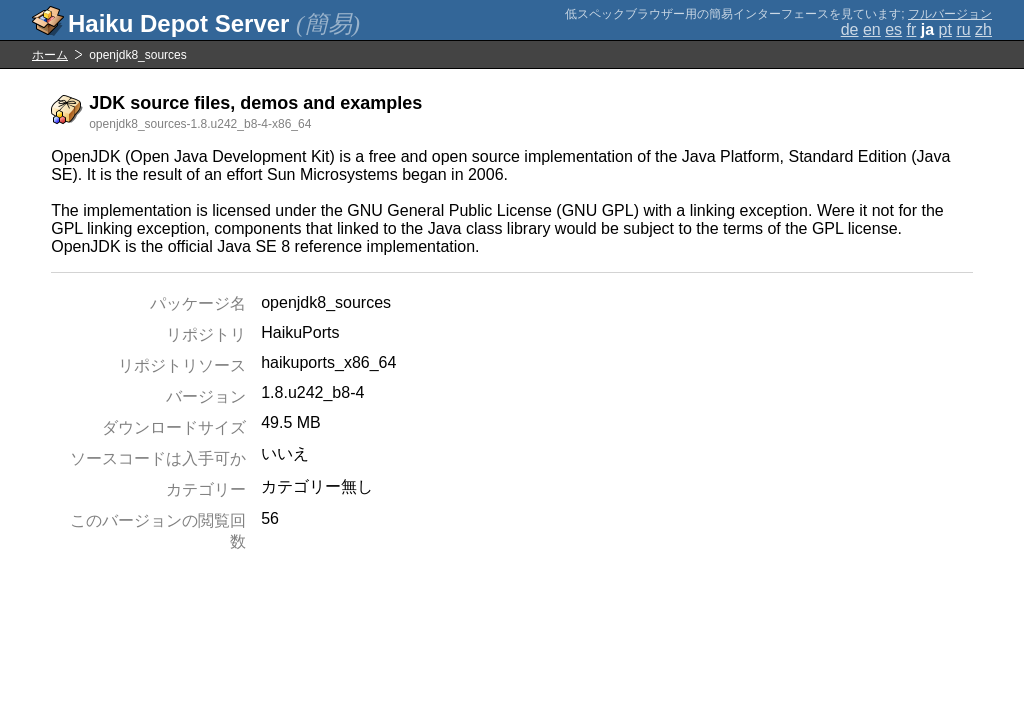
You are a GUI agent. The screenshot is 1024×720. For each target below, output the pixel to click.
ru (963, 29)
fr (912, 29)
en (872, 29)
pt (945, 29)
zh (983, 29)
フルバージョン (950, 14)
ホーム (50, 55)
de (850, 29)
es (893, 29)
